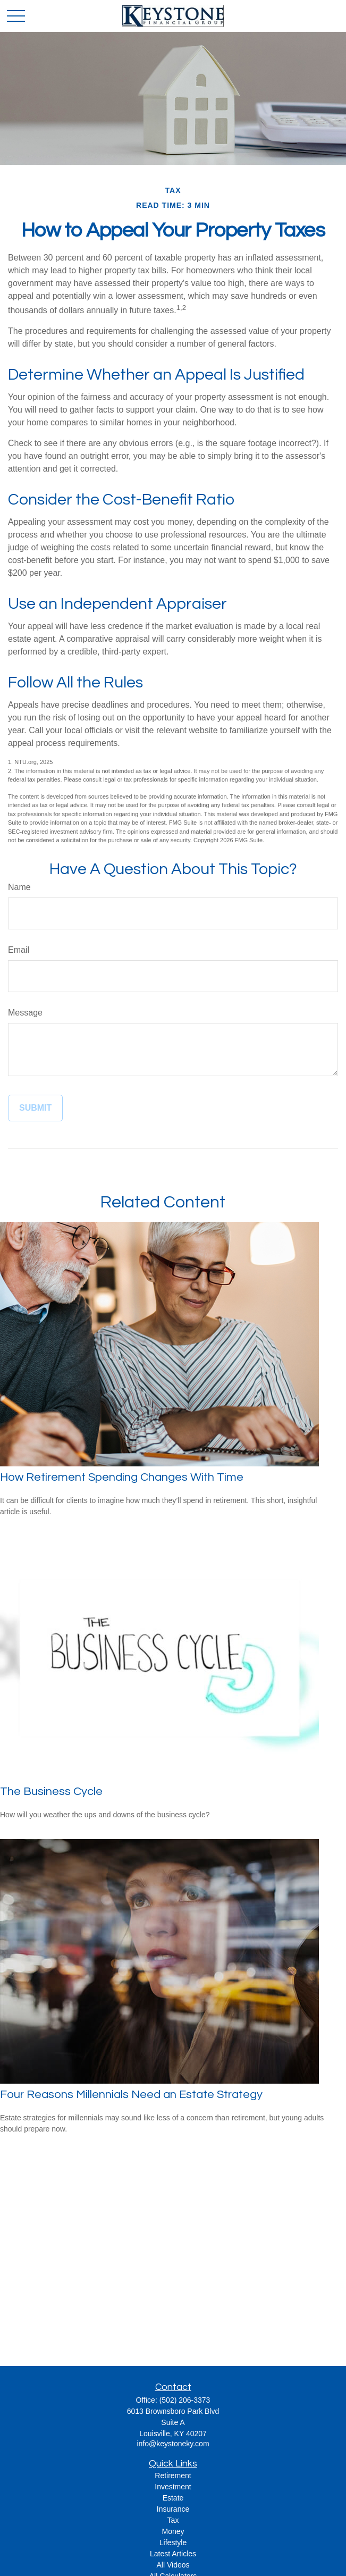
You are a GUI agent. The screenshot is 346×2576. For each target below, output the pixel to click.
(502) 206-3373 (184, 2400)
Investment (173, 2486)
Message (25, 1012)
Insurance (173, 2509)
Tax (173, 2520)
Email (18, 949)
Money (173, 2531)
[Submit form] (35, 1108)
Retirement (173, 2475)
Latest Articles (173, 2553)
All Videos (172, 2565)
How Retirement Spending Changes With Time (121, 1477)
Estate (173, 2498)
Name (19, 887)
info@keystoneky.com (173, 2443)
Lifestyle (173, 2542)
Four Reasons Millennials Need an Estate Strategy (131, 2094)
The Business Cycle (51, 1791)
